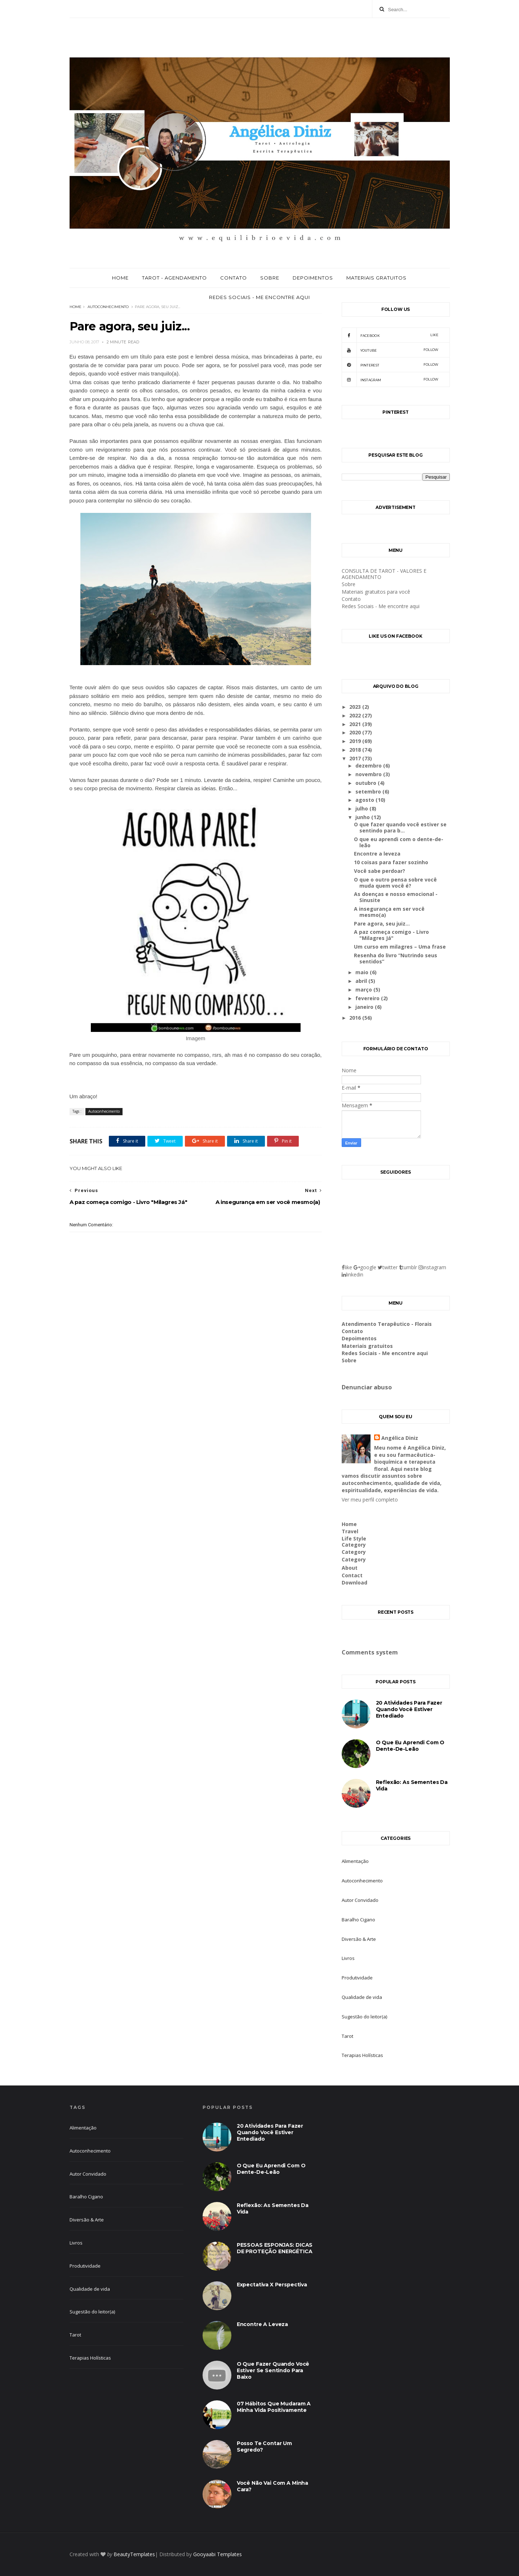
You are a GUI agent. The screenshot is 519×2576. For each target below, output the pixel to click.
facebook (390, 335)
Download (354, 1582)
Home (120, 278)
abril (361, 980)
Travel (350, 1531)
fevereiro (368, 998)
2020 (355, 732)
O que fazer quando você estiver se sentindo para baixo (273, 2370)
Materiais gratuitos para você (376, 591)
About (350, 1567)
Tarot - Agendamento (174, 278)
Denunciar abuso (367, 1387)
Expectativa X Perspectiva (272, 2284)
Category (354, 1544)
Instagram (390, 379)
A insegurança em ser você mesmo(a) (389, 911)
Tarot (347, 2036)
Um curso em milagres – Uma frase (400, 946)
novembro (369, 774)
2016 (355, 1017)
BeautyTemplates (134, 2554)
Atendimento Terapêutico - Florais (387, 1323)
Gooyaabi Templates (217, 2554)
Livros (348, 1958)
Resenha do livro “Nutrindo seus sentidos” (395, 958)
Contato (233, 278)
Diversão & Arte (359, 1939)
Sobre (269, 278)
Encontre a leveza (377, 853)
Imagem (195, 1038)
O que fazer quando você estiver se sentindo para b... (400, 827)
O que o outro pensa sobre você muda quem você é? (395, 882)
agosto (365, 799)
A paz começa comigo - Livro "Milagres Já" (391, 934)
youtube (390, 350)
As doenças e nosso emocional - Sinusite (396, 897)
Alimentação (355, 1861)
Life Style (354, 1538)
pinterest (390, 364)
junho (363, 817)
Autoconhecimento (108, 306)
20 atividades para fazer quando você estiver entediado (409, 1709)
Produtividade (357, 1977)
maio (362, 972)
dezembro (369, 765)
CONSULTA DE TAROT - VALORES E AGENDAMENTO (384, 573)
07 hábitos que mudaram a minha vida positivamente (274, 2406)
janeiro (365, 1006)
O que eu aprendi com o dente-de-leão (398, 842)
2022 (355, 715)
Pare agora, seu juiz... (382, 923)
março (364, 989)
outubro (366, 782)
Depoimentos (313, 278)
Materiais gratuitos (376, 278)
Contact (352, 1575)
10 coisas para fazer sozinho (391, 862)
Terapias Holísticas (362, 2055)
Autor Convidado (360, 1900)
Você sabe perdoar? (379, 870)
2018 (355, 749)
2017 (355, 758)
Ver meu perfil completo (370, 1499)
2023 (355, 706)
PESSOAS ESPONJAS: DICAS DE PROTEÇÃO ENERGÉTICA (275, 2248)
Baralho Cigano (358, 1919)
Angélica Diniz (399, 1437)
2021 (355, 724)
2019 (355, 741)
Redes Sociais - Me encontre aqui (259, 297)
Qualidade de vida (362, 1997)
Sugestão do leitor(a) (364, 2016)
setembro (368, 791)
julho (362, 808)
